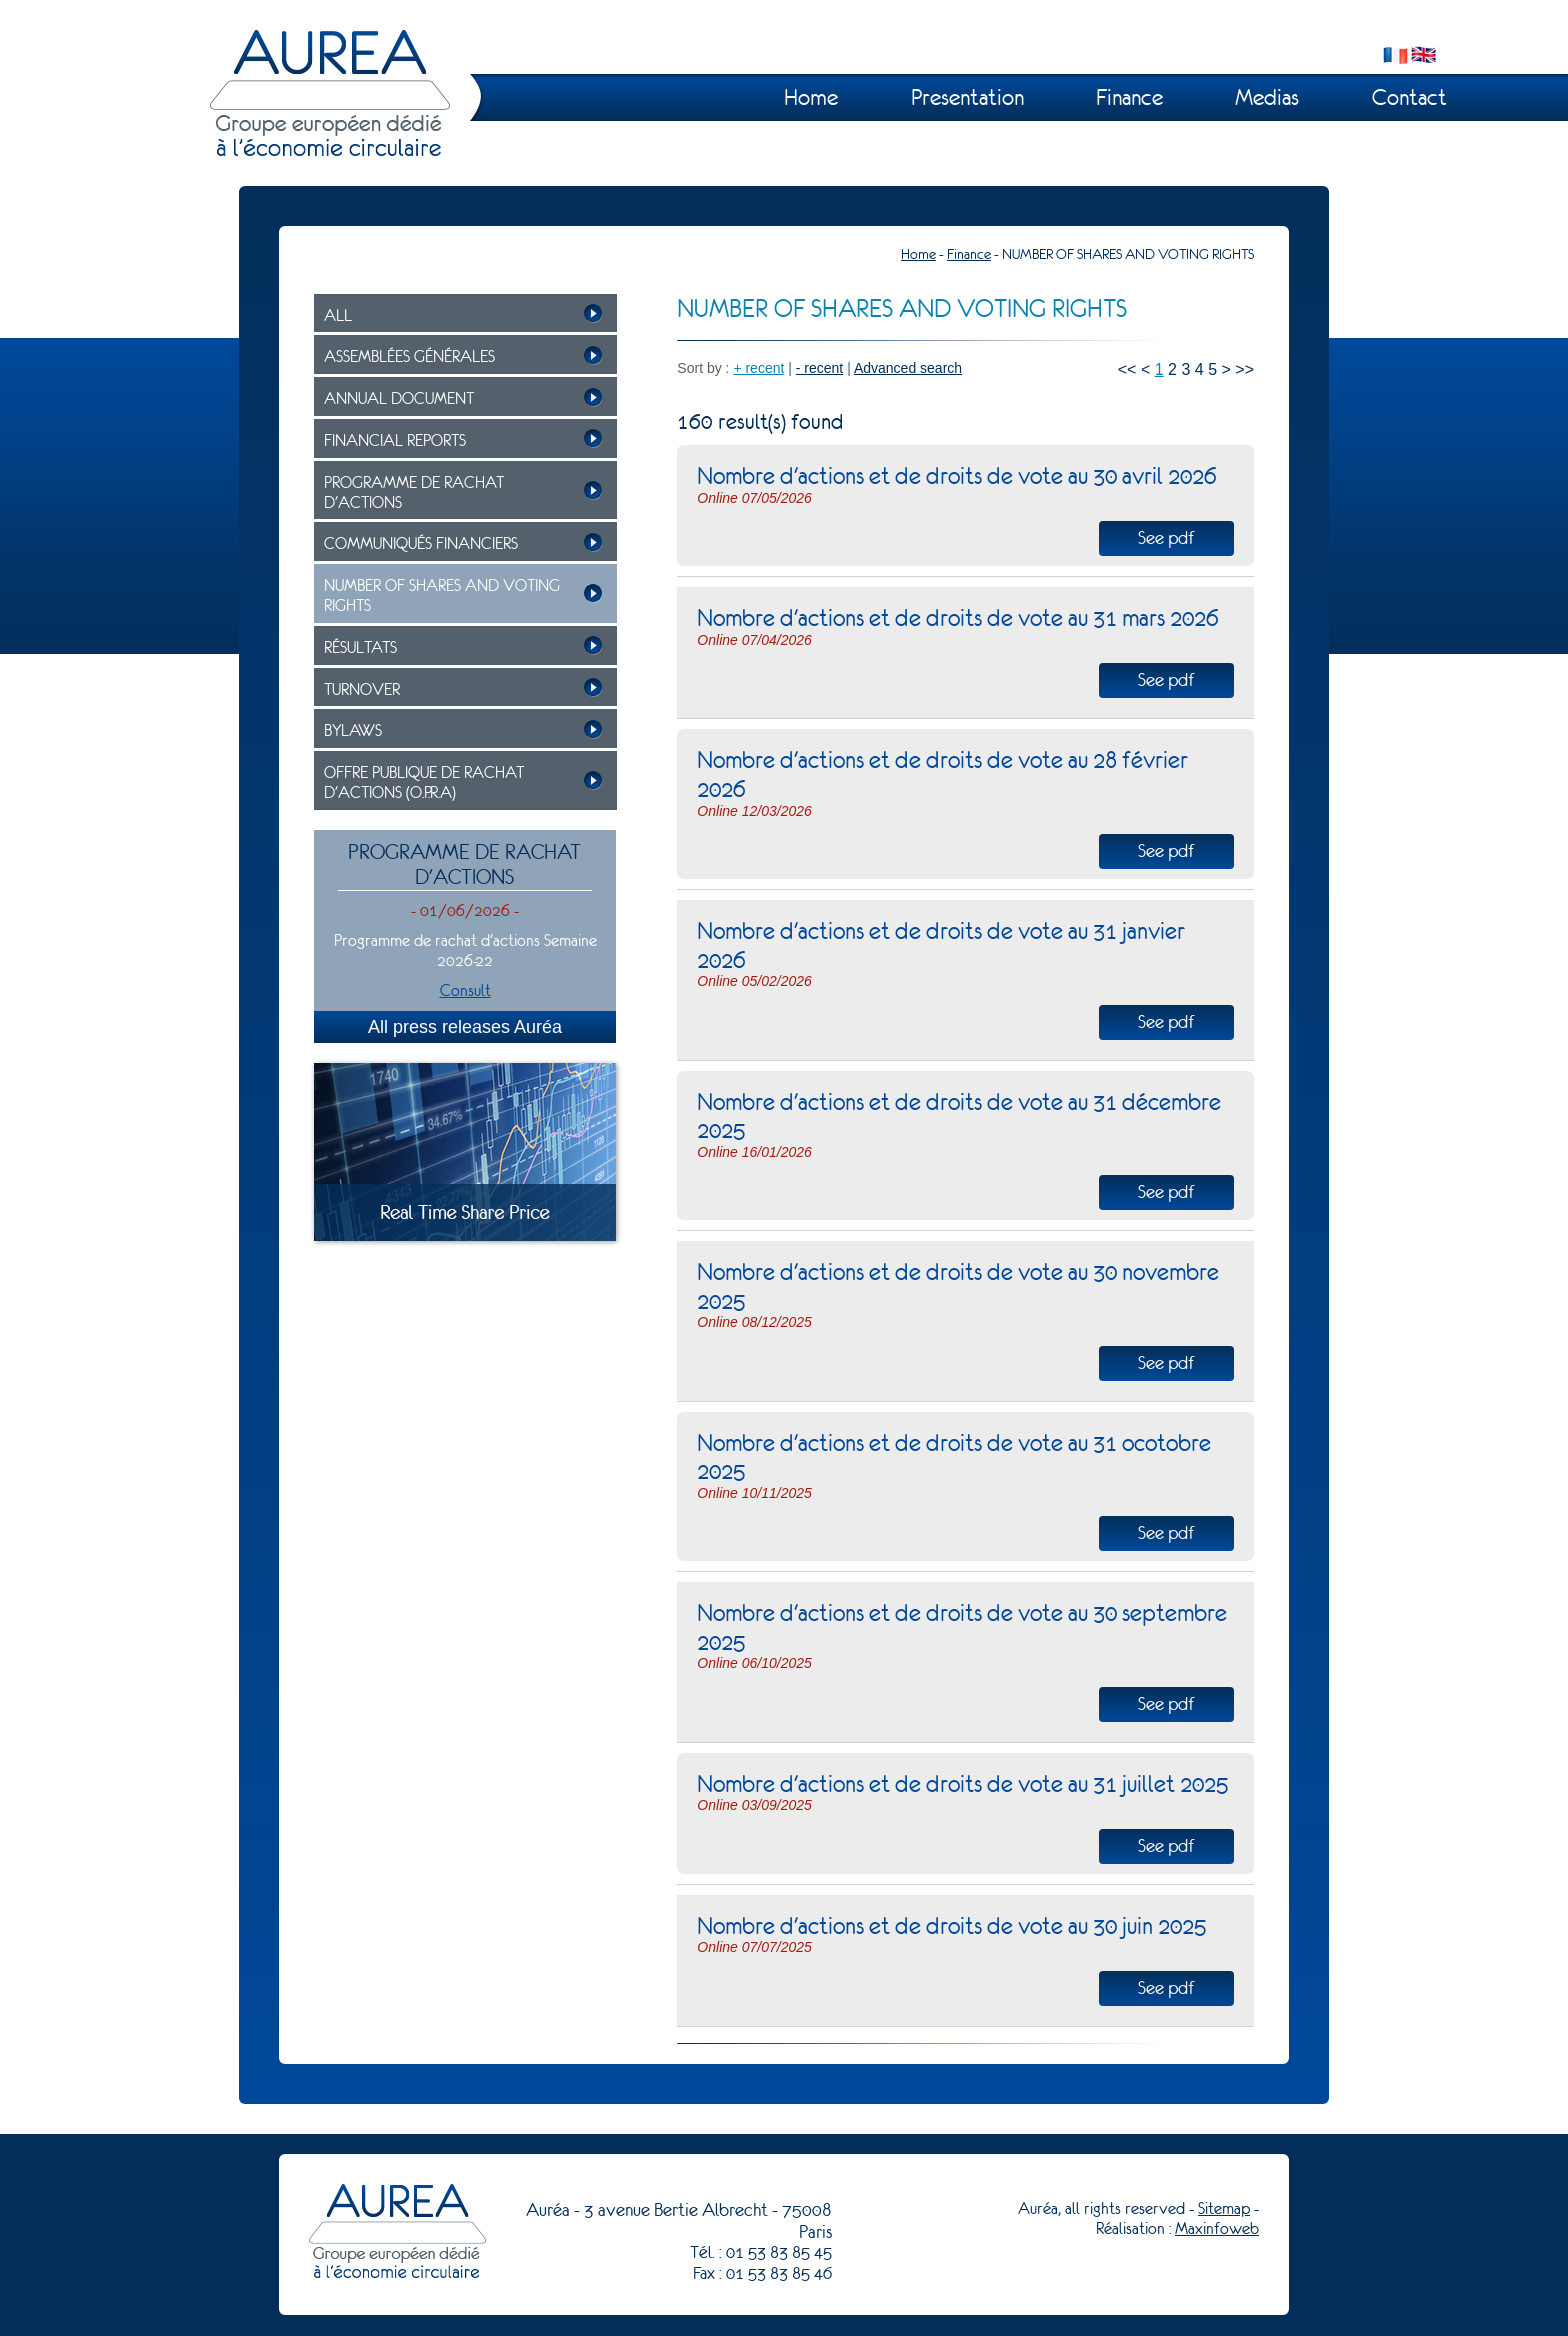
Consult (465, 990)
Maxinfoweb (1217, 2228)
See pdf (1166, 538)
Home (811, 97)
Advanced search (908, 368)
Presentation (967, 97)
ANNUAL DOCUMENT (399, 398)
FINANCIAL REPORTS (395, 440)
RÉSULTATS (360, 647)
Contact (1409, 97)
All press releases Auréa (465, 1027)
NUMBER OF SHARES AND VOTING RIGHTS (442, 595)
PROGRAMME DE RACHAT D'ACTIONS (414, 492)
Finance (1129, 97)
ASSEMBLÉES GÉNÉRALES (409, 356)
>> (1244, 369)
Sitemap (1224, 2208)
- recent (819, 368)
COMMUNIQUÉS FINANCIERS (421, 543)
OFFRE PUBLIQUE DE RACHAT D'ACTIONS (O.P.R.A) (424, 782)
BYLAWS (353, 730)
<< (1127, 369)
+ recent (758, 368)
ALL (338, 315)
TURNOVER (362, 689)
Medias (1267, 97)
